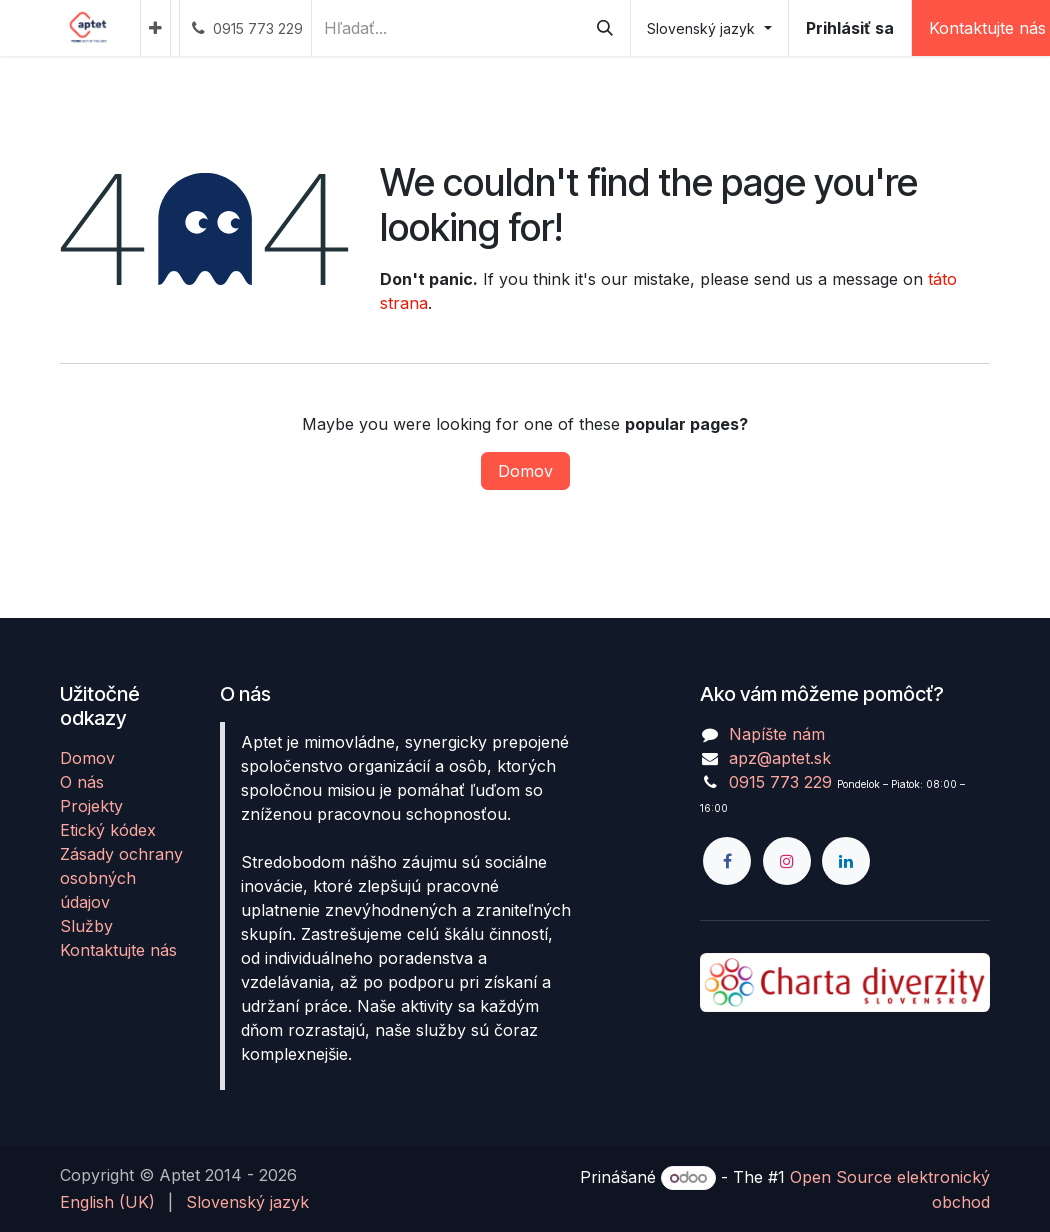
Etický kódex (108, 830)
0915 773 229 (780, 782)
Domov (525, 471)
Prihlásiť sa (850, 28)
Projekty (91, 806)
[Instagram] (787, 861)
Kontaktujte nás (118, 950)
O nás (82, 782)
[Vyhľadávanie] (605, 28)
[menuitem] (155, 28)
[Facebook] (727, 861)
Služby (86, 926)
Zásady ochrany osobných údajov (121, 878)
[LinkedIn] (846, 861)
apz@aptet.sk (780, 758)
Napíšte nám (777, 734)
